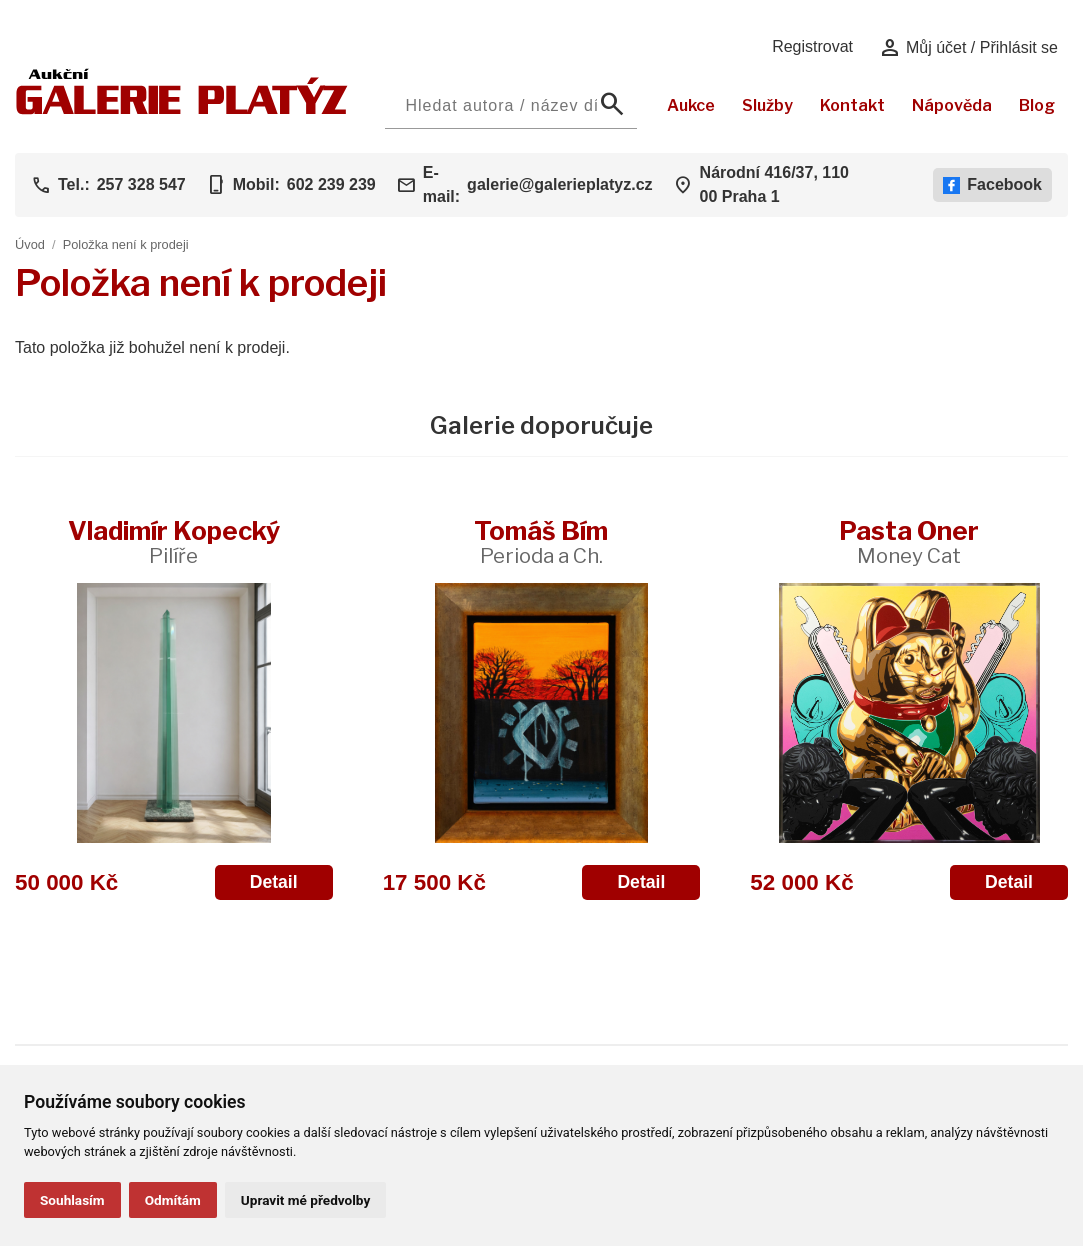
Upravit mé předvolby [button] (305, 1200)
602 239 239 (331, 184)
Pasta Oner (909, 541)
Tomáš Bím (541, 541)
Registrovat (812, 46)
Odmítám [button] (173, 1200)
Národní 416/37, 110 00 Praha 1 (774, 184)
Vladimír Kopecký (174, 541)
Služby (767, 105)
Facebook (992, 185)
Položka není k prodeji (126, 244)
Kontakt (852, 105)
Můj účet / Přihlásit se (968, 48)
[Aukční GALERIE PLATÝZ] (182, 109)
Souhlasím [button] (72, 1200)
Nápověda (952, 105)
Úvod (30, 244)
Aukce (691, 105)
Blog (1037, 105)
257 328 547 (141, 184)
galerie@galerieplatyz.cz (559, 184)
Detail (274, 882)
